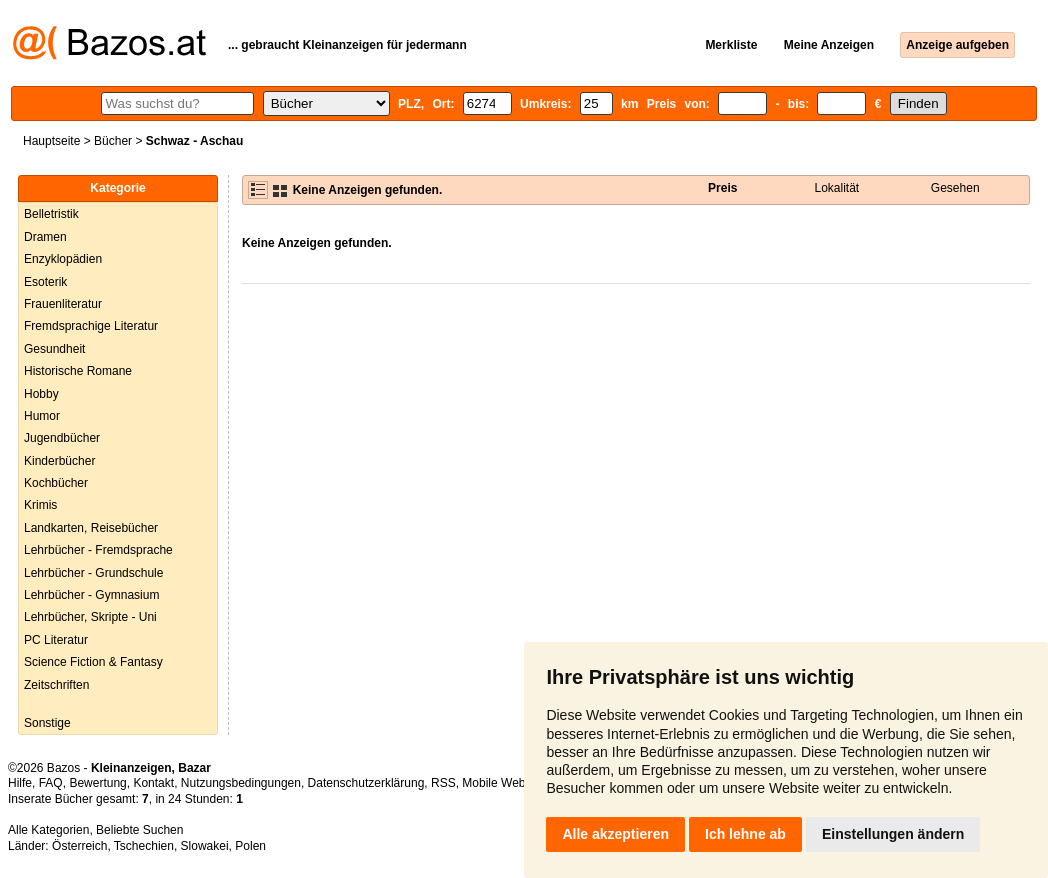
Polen (250, 846)
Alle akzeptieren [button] (615, 834)
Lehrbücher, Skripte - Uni (90, 617)
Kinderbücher (59, 461)
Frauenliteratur (63, 304)
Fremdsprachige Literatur (91, 326)
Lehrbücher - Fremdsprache (98, 550)
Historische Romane (78, 371)
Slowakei (205, 846)
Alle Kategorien (48, 830)
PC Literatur (56, 640)
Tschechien (144, 846)
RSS (443, 783)
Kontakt (153, 783)
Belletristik (51, 214)
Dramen (45, 237)
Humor (42, 416)
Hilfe (20, 783)
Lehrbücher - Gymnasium (91, 595)
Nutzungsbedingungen (241, 783)
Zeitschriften (56, 685)
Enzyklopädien (63, 259)
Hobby (41, 394)
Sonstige (47, 723)
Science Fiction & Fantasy (93, 662)
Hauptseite (51, 141)
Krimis (40, 505)
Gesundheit (54, 349)
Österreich (79, 846)
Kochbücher (56, 483)
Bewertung (97, 783)
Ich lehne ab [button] (745, 834)
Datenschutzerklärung (366, 783)
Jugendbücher (62, 438)
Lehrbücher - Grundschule (93, 573)
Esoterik (45, 282)
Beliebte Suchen (139, 830)
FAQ (51, 783)
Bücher (113, 141)
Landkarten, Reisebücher (91, 528)
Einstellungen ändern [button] (893, 834)
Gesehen (955, 188)
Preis (722, 188)
